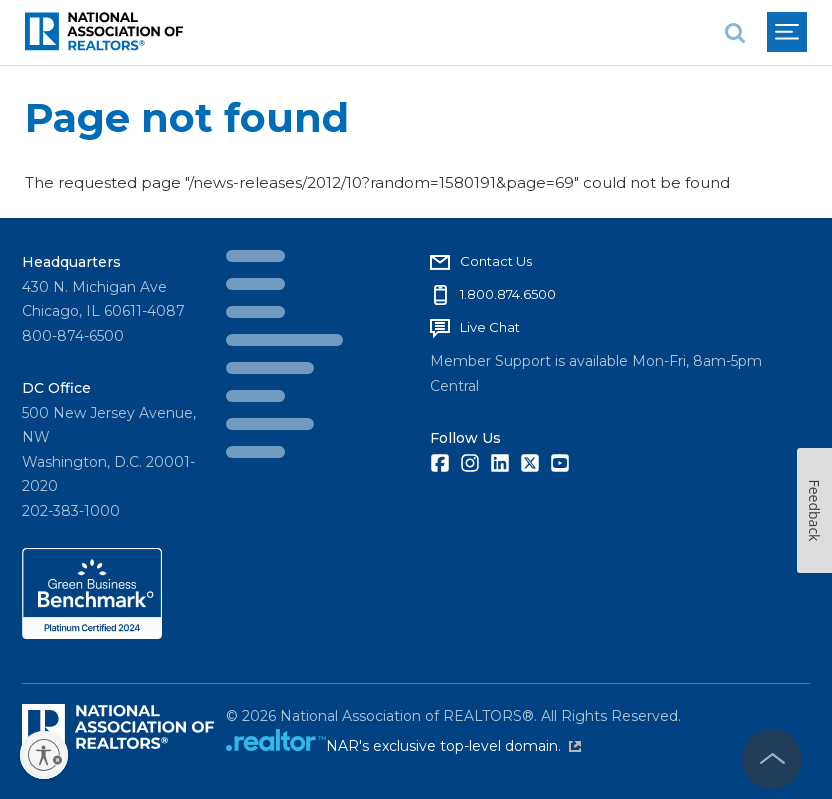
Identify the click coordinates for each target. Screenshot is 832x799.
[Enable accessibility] (44, 755)
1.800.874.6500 (508, 294)
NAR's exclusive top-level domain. (453, 746)
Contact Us (496, 261)
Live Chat (490, 327)
